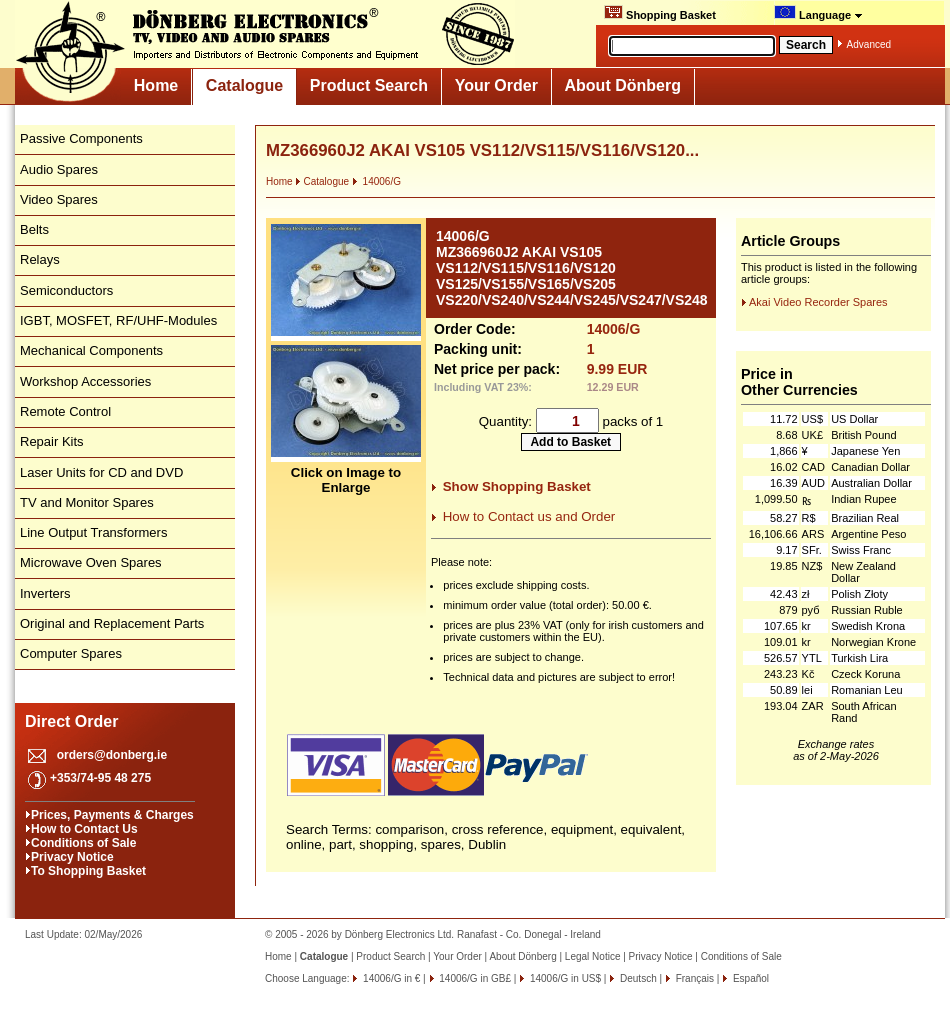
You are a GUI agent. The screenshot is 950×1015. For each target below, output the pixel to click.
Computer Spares (71, 653)
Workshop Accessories (85, 381)
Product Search (369, 85)
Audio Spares (59, 169)
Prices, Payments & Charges (112, 815)
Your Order (496, 85)
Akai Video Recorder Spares (818, 302)
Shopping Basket (660, 13)
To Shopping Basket (88, 871)
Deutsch (636, 978)
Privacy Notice (72, 857)
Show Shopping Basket (517, 486)
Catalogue (244, 85)
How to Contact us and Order (529, 516)
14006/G (376, 181)
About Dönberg (623, 85)
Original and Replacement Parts (112, 623)
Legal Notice (593, 956)
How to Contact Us (84, 829)
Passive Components (81, 138)
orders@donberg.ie (112, 755)
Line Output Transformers (93, 532)
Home (156, 85)
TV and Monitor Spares (87, 502)
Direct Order (71, 721)
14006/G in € (390, 978)
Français (693, 978)
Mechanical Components (91, 350)
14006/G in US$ (564, 978)
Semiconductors (66, 290)
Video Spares (59, 199)
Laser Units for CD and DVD (101, 472)
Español (749, 978)
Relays (40, 259)
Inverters (45, 593)
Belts (34, 229)
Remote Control (65, 411)
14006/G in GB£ (474, 978)
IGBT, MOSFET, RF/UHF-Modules (118, 320)
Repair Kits (52, 441)
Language (818, 13)
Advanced (869, 44)
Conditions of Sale (83, 843)
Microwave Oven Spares (91, 562)
